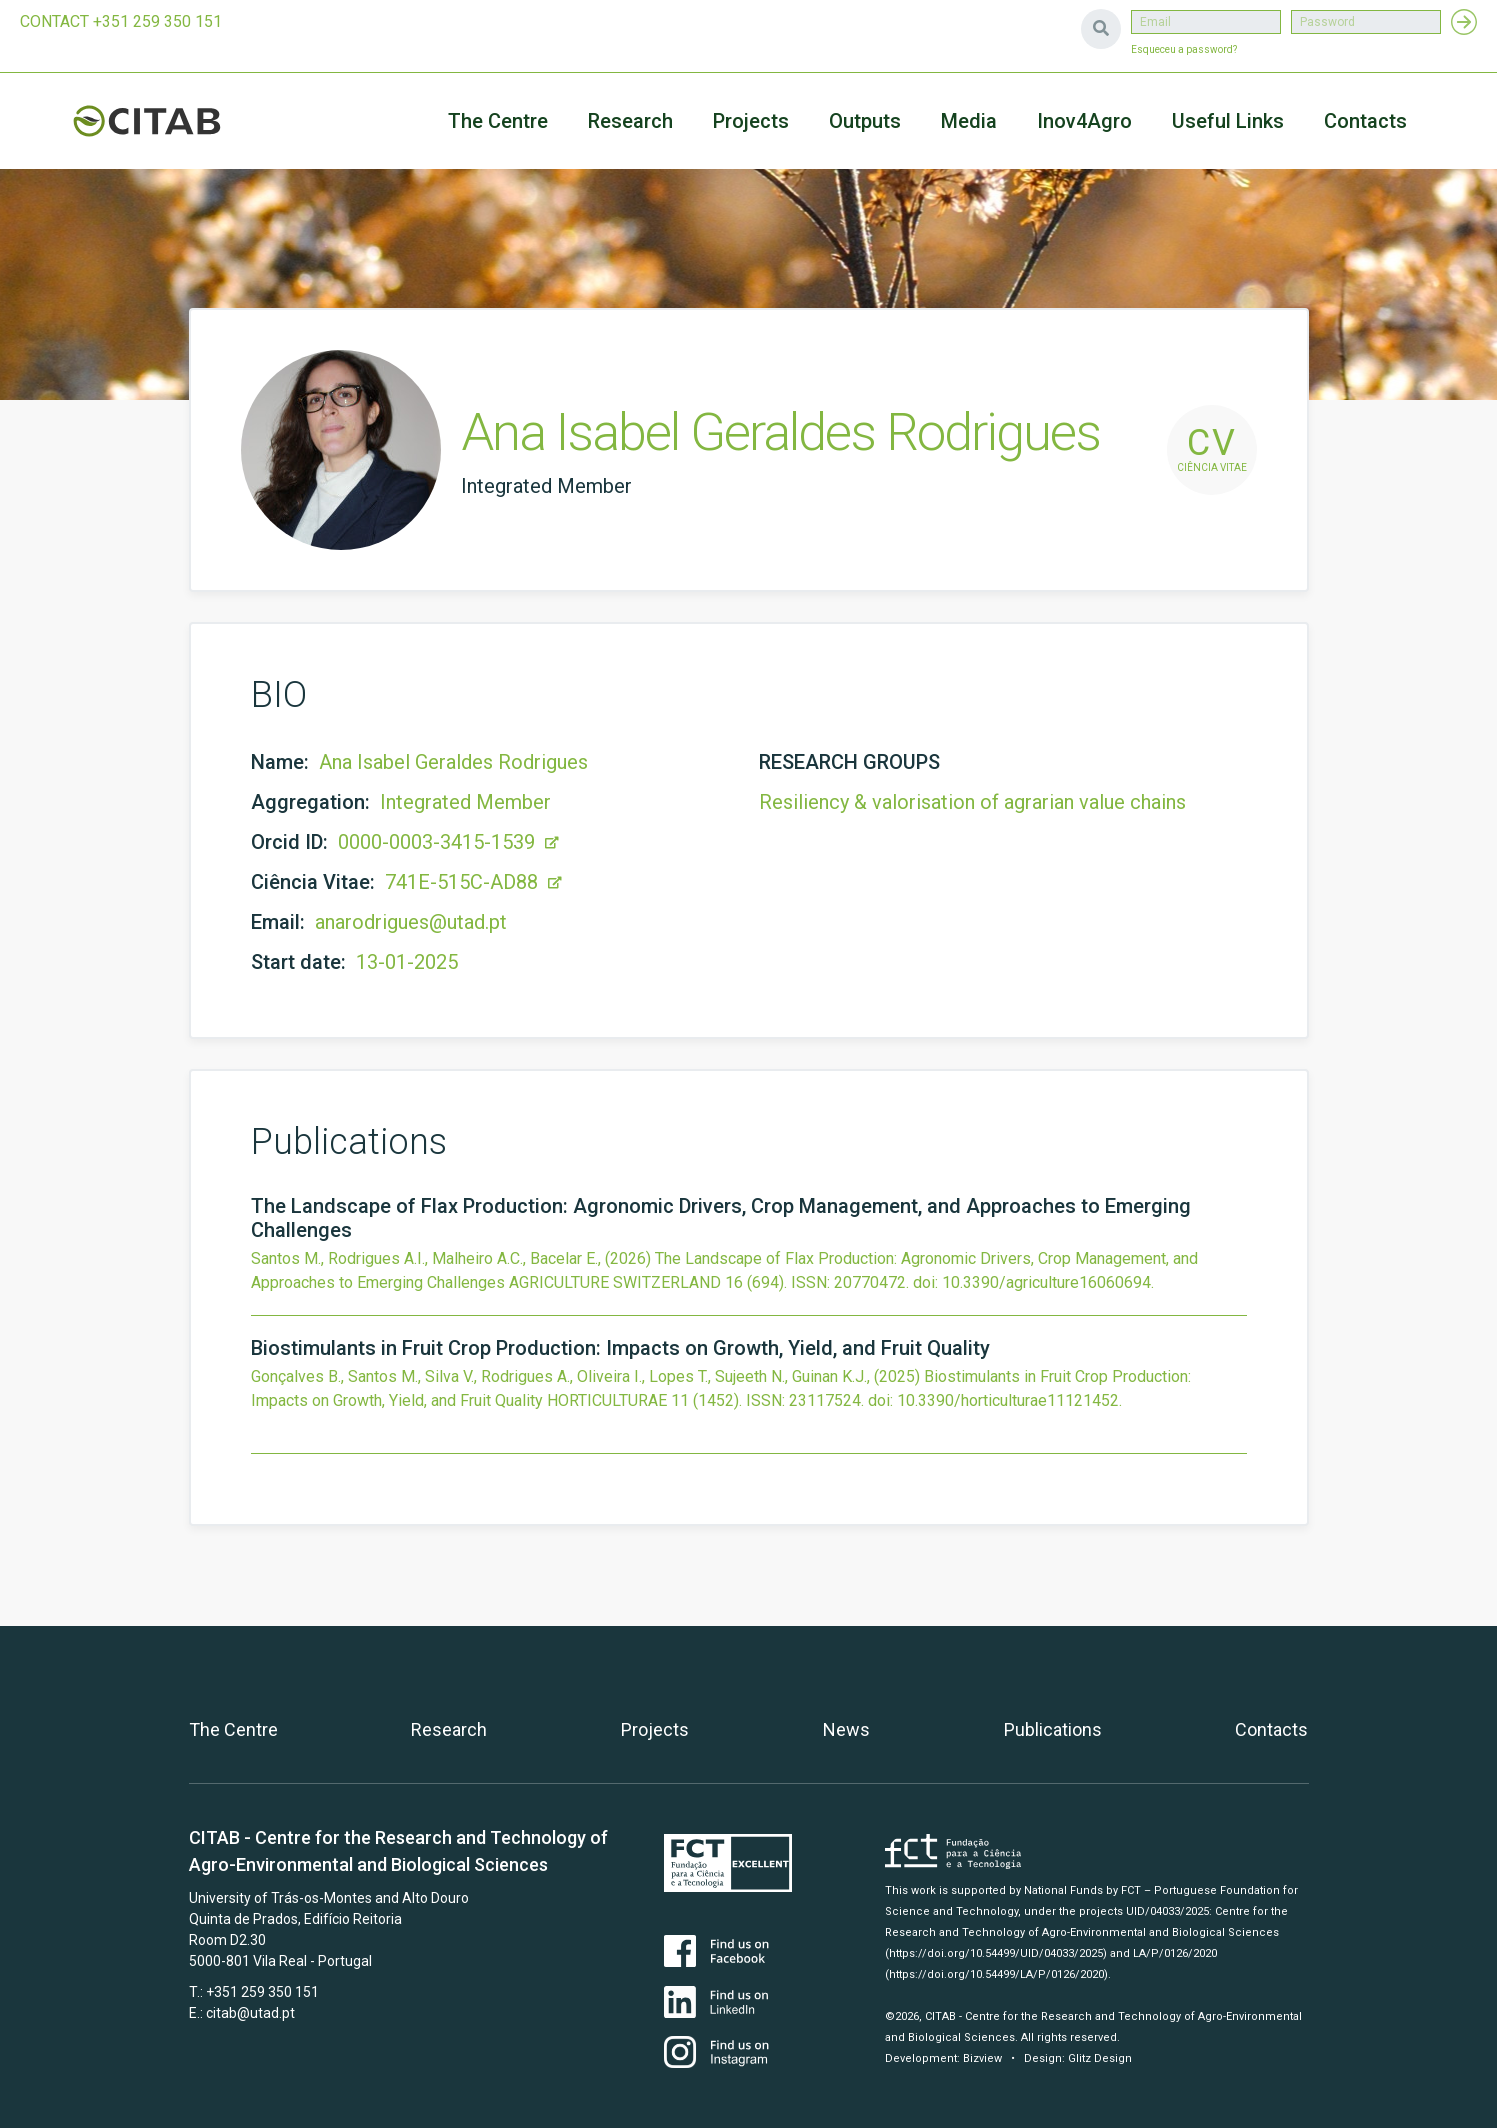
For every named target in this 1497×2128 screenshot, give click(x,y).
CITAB (170, 121)
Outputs (865, 121)
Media (969, 121)
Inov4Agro (1084, 121)
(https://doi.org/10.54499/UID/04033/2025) (996, 1953)
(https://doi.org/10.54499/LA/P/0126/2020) (996, 1974)
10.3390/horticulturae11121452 (1008, 1400)
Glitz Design (1100, 2058)
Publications (1053, 1729)
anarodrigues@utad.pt (411, 922)
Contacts (1365, 121)
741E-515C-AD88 (473, 882)
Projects (655, 1729)
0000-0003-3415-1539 (448, 842)
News (846, 1729)
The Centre (498, 121)
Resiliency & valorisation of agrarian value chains (972, 802)
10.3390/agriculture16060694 (1046, 1282)
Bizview (982, 2058)
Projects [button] (751, 121)
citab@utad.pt (250, 2013)
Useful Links (1228, 121)
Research (630, 121)
